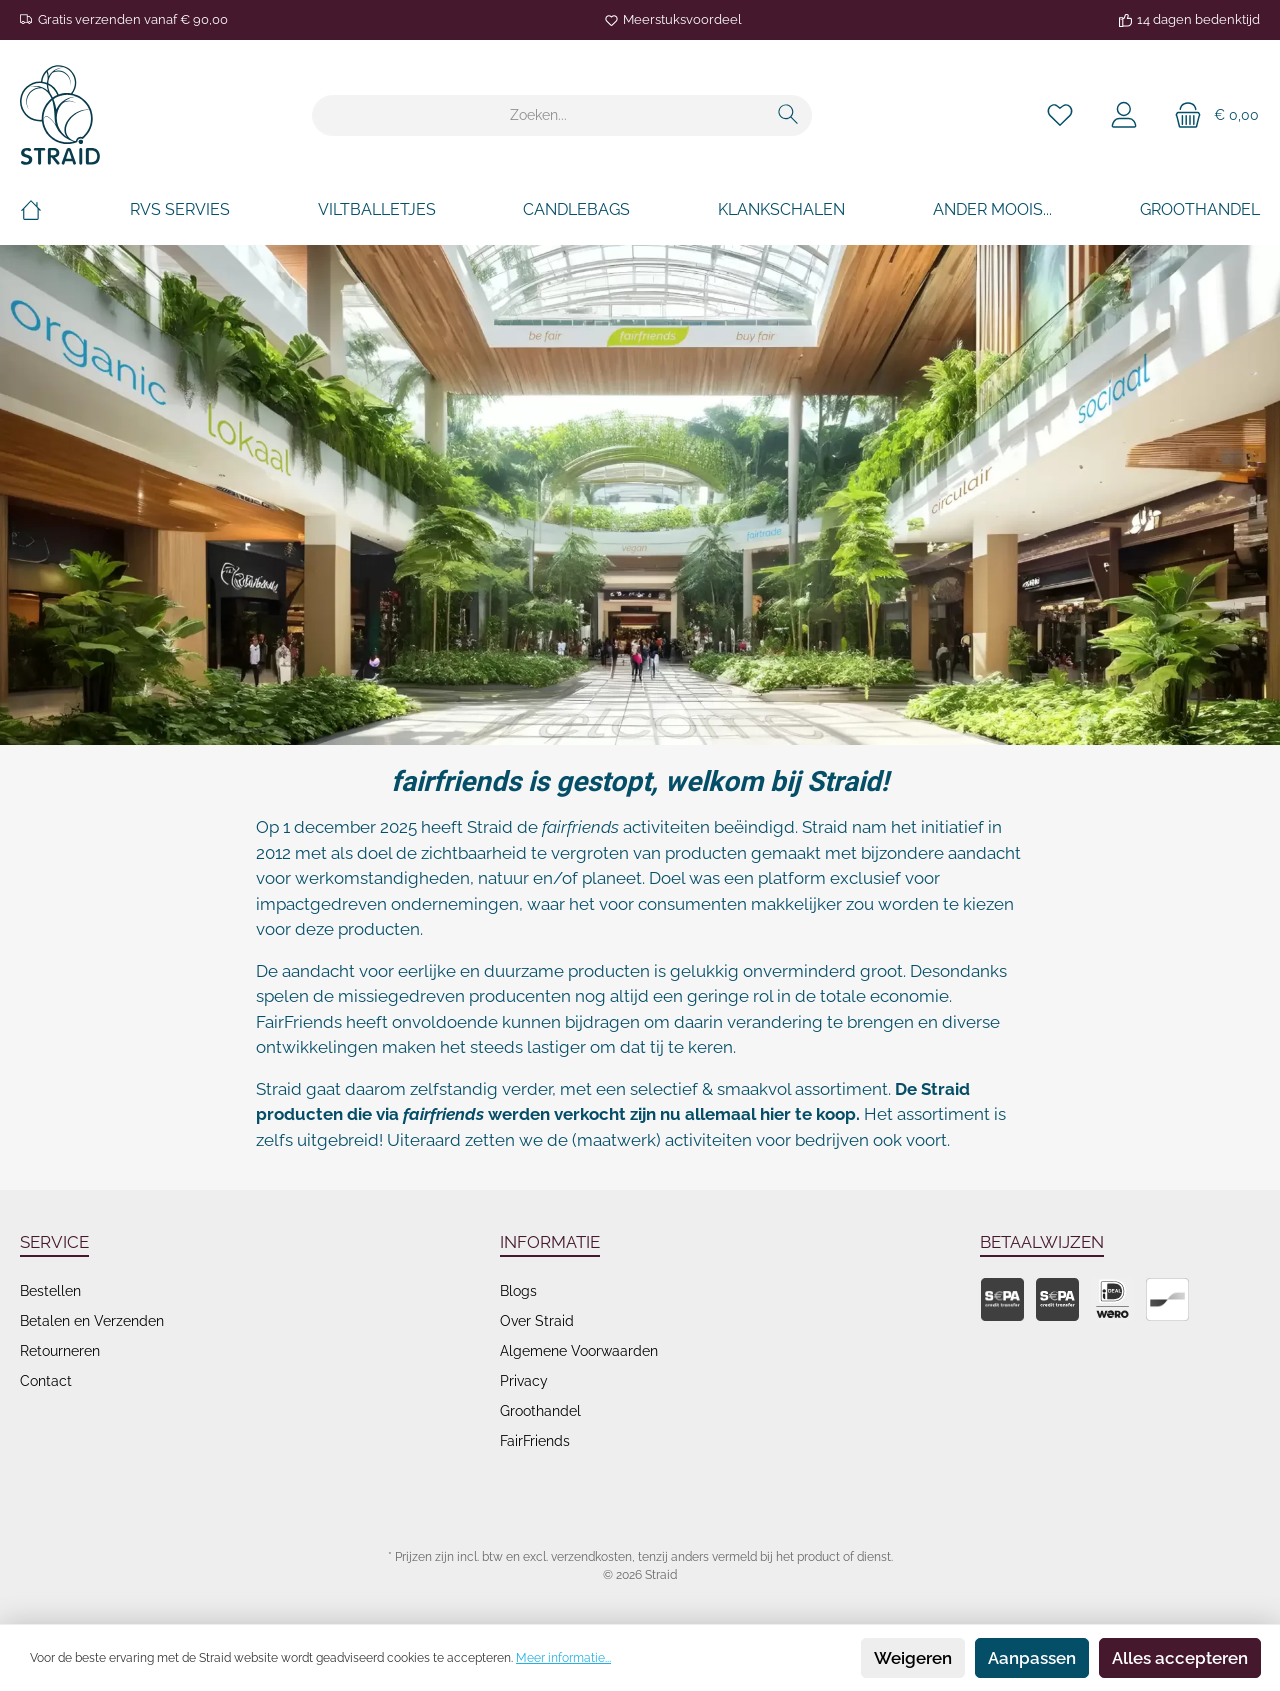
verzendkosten (591, 1557)
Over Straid (537, 1321)
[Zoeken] (788, 115)
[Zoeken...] (539, 115)
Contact (46, 1381)
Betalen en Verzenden (92, 1321)
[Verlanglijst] (1060, 115)
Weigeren (913, 1658)
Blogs (518, 1291)
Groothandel (540, 1411)
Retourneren (60, 1351)
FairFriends (535, 1441)
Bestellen (50, 1291)
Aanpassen (1032, 1658)
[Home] (31, 210)
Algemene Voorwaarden (579, 1351)
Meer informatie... (563, 1658)
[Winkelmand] (1210, 115)
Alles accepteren (1180, 1658)
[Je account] (1124, 115)
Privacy (524, 1381)
